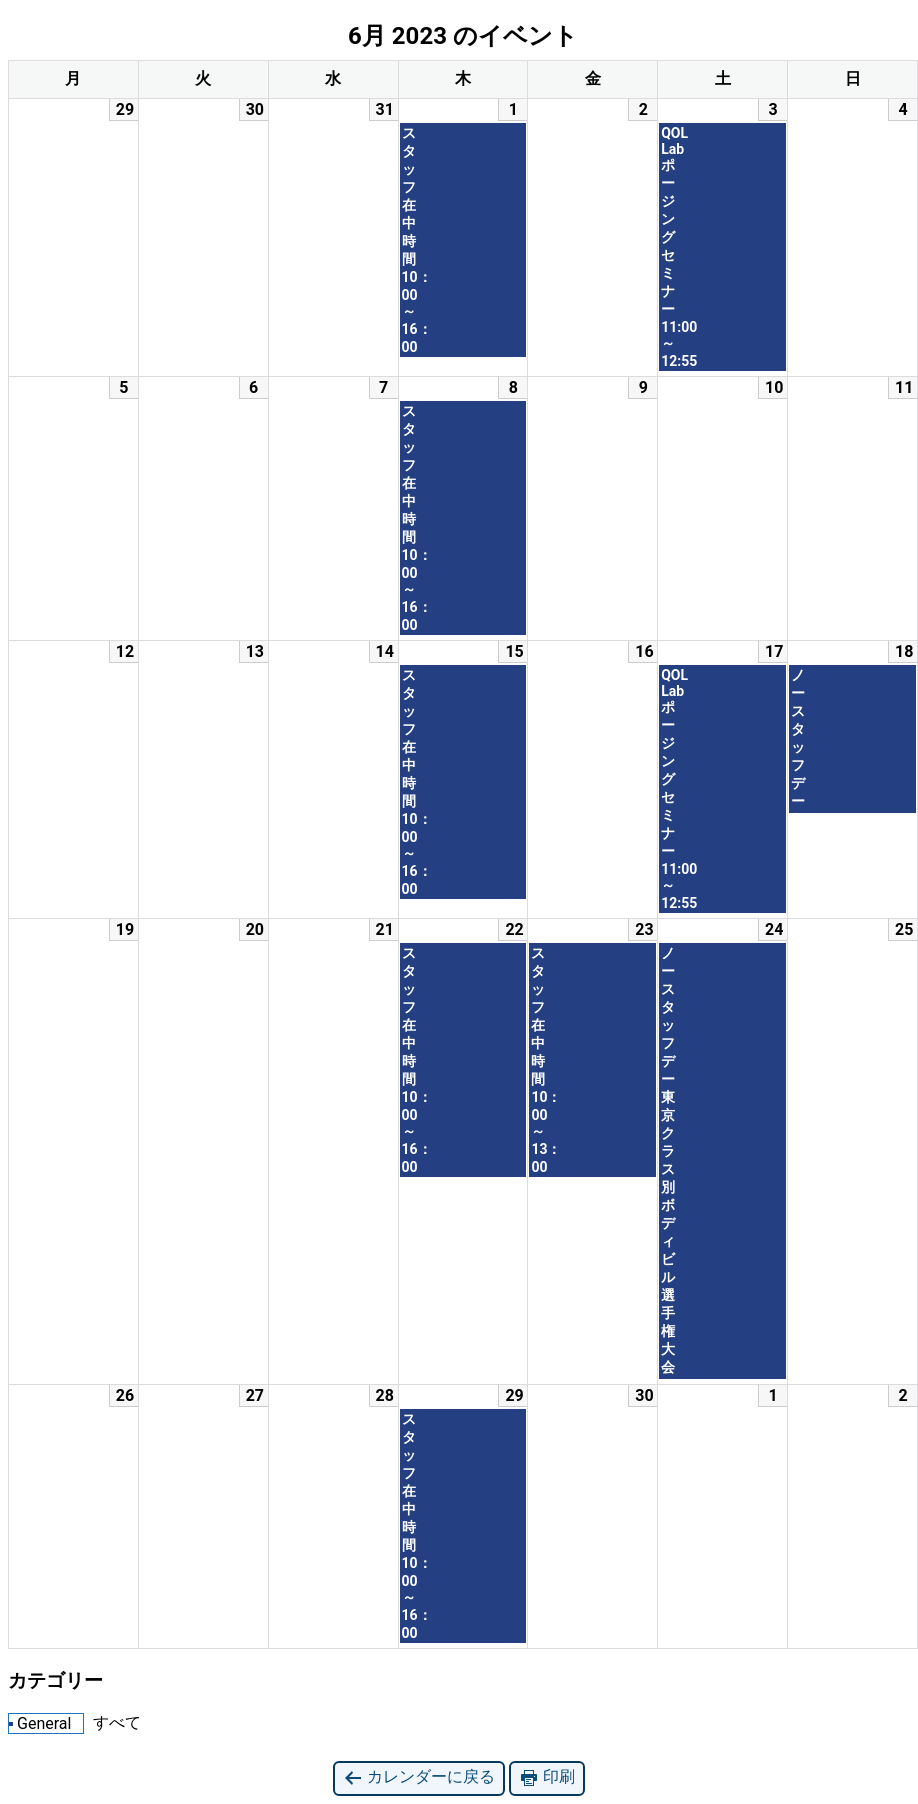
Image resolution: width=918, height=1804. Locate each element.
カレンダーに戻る (419, 1777)
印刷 (547, 1777)
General (40, 1723)
